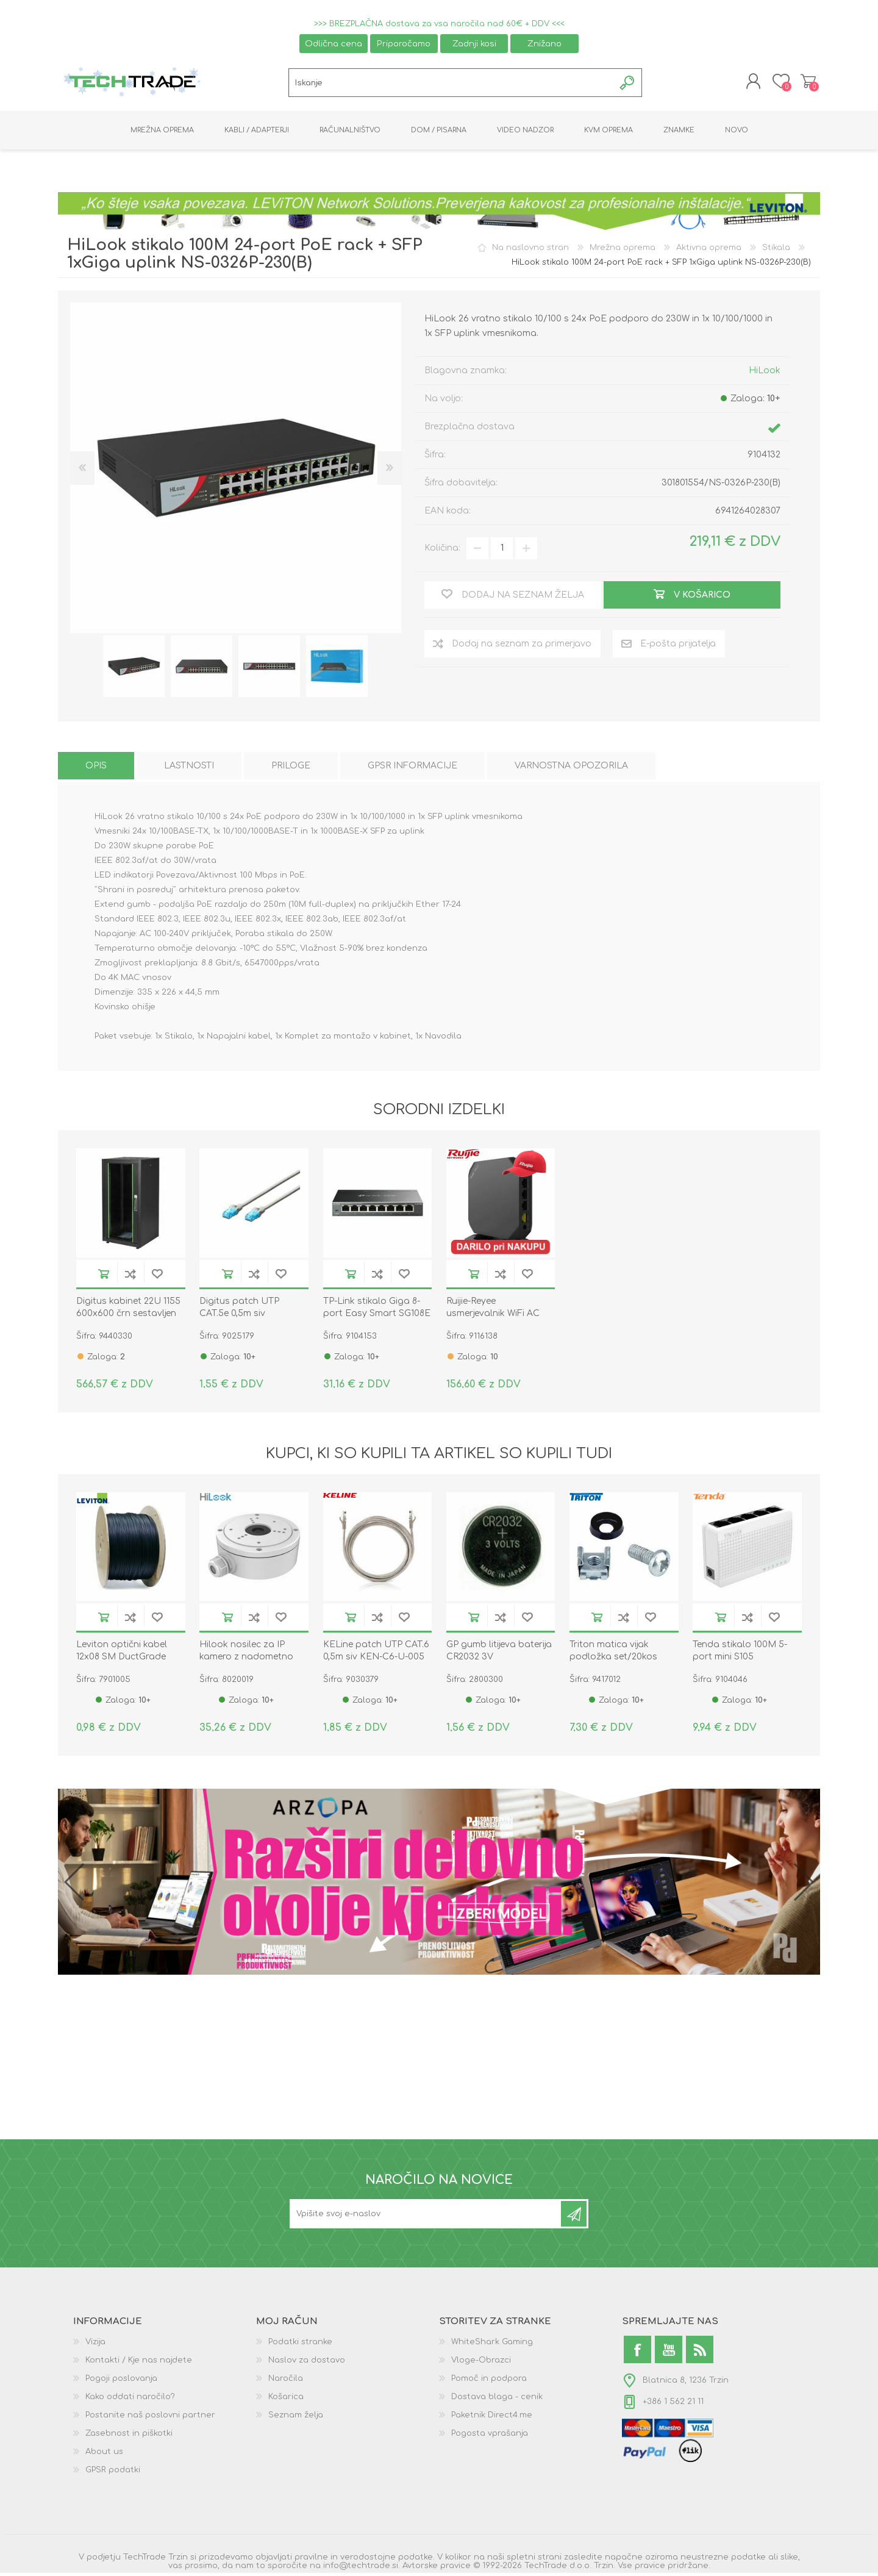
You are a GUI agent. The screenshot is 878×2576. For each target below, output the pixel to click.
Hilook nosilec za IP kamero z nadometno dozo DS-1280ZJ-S (246, 1659)
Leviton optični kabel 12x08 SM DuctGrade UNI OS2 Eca (121, 1659)
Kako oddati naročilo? (130, 2399)
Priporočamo (403, 43)
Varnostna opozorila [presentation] (571, 768)
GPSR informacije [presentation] (412, 768)
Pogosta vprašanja (489, 2436)
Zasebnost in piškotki (129, 2436)
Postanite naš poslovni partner (150, 2418)
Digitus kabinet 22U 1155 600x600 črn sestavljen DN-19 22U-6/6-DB (128, 1316)
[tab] (96, 768)
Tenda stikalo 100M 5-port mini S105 (740, 1653)
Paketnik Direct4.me (491, 2418)
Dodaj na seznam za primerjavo (130, 1276)
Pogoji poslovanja (121, 2381)
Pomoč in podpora (489, 2381)
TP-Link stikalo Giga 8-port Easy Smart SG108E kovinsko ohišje (376, 1316)
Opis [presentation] (96, 768)
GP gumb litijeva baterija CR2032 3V (499, 1653)
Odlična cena (333, 43)
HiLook (764, 372)
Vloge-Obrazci (481, 2363)
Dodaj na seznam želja (157, 1276)
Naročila (285, 2381)
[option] (134, 669)
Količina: (442, 551)
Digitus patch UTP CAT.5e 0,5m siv (239, 1310)
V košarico (103, 1276)
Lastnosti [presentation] (189, 768)
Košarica (806, 83)
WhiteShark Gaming (492, 2345)
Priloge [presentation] (290, 768)
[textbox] (451, 84)
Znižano (544, 43)
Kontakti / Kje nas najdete (138, 2363)
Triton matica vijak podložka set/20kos (613, 1653)
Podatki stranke (300, 2345)
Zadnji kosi (474, 43)
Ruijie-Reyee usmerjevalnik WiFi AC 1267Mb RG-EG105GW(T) (497, 1316)
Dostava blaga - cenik (497, 2399)
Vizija (95, 2345)
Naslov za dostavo (306, 2363)
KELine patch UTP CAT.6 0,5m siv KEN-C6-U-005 (376, 1653)
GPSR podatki (112, 2473)
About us (104, 2454)
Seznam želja (295, 2418)
